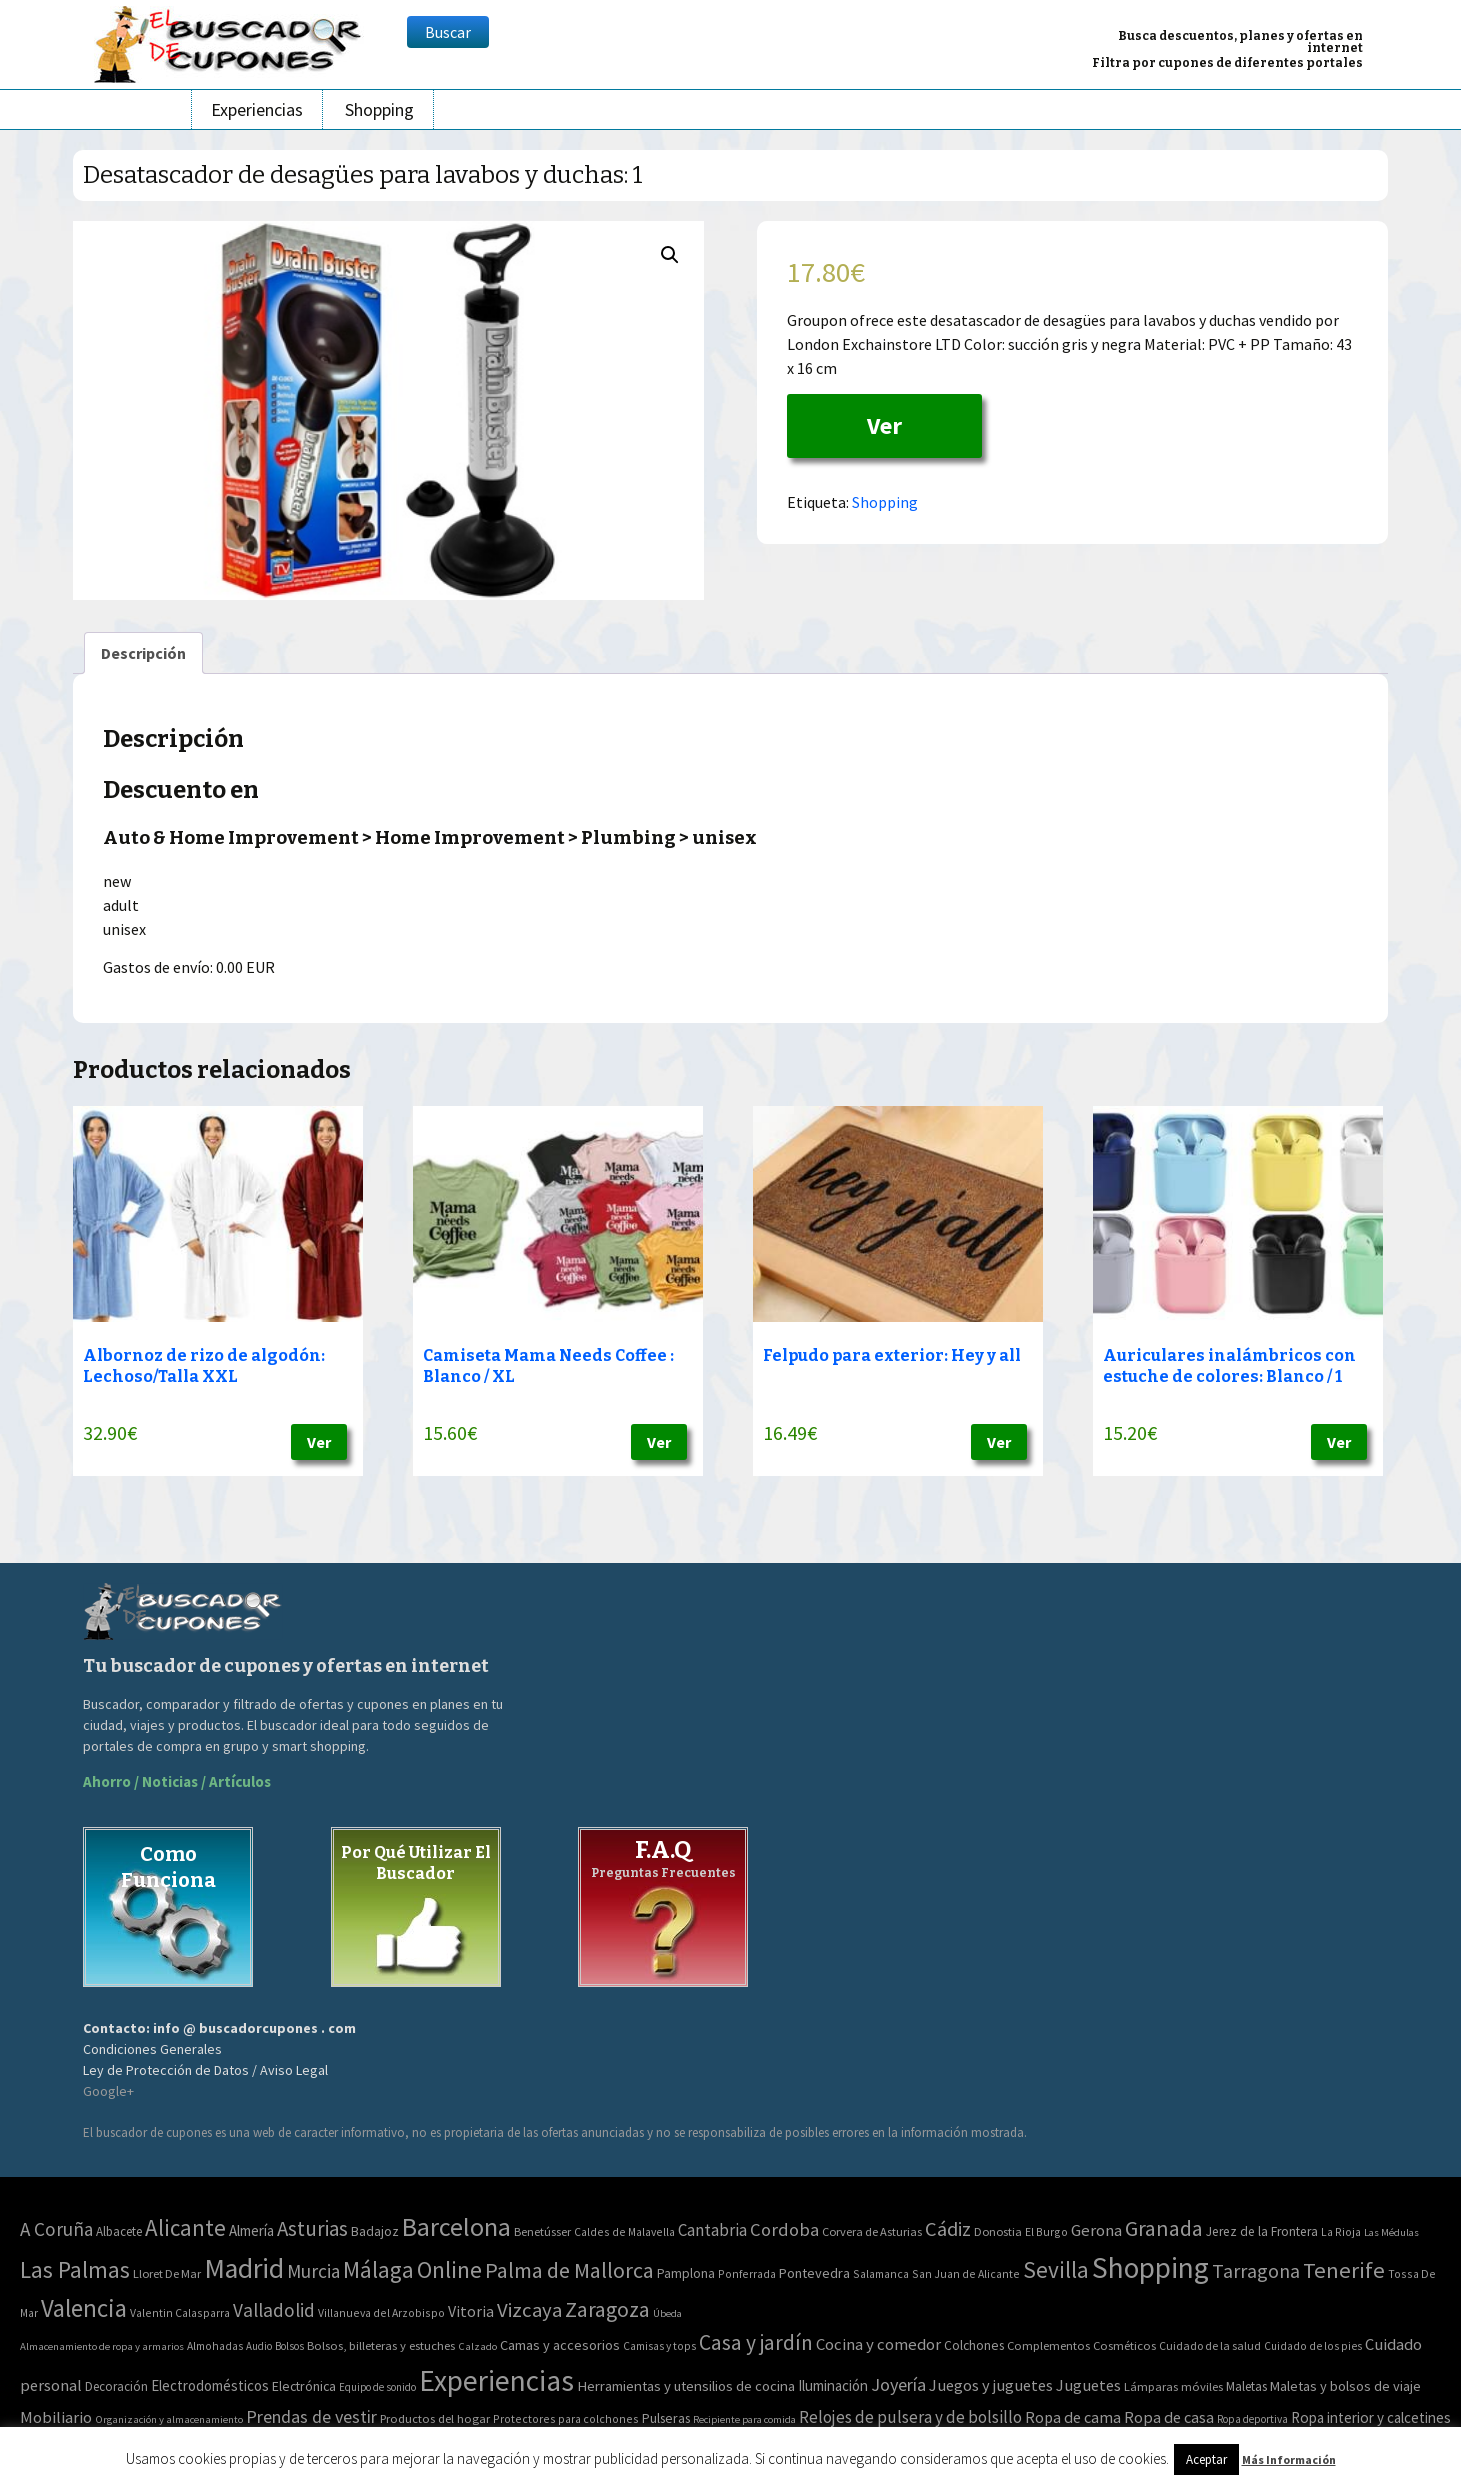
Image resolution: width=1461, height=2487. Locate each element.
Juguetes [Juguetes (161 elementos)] (1088, 2385)
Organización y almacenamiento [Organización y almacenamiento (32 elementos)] (169, 2419)
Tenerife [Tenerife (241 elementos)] (1344, 2270)
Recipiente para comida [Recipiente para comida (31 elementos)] (744, 2419)
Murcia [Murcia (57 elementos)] (313, 2271)
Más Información (1289, 2459)
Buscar (448, 32)
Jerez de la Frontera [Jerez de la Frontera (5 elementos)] (1262, 2231)
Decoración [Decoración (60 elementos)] (116, 2386)
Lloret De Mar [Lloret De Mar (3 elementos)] (167, 2273)
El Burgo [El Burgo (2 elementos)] (1046, 2231)
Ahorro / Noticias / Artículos (177, 1781)
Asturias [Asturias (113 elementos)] (312, 2228)
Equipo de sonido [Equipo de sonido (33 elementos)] (377, 2387)
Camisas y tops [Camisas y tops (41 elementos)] (659, 2346)
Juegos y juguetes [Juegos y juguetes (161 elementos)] (991, 2385)
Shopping (379, 109)
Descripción (143, 653)
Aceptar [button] (1206, 2459)
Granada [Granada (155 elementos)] (1164, 2228)
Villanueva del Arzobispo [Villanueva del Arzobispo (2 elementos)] (381, 2312)
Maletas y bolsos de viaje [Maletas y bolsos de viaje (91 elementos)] (1345, 2386)
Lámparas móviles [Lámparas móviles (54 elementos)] (1173, 2386)
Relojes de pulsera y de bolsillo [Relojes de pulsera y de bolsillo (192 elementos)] (910, 2417)
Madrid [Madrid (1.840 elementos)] (244, 2268)
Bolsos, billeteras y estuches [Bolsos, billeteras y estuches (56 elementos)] (381, 2345)
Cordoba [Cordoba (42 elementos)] (784, 2229)
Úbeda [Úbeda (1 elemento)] (667, 2313)
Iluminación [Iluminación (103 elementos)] (833, 2385)
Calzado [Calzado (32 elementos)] (477, 2346)
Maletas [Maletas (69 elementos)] (1246, 2386)
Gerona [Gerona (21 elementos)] (1096, 2230)
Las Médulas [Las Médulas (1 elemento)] (1391, 2232)
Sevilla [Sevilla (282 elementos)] (1056, 2269)
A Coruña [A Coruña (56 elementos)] (56, 2229)
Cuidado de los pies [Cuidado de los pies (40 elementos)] (1313, 2346)
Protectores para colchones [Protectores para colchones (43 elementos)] (566, 2418)
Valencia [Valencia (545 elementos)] (84, 2308)
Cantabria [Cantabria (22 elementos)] (712, 2230)
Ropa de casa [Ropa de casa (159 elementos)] (1169, 2417)
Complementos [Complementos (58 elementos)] (1048, 2345)
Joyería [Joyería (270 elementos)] (898, 2384)
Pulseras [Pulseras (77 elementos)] (666, 2418)
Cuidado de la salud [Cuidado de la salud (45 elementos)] (1210, 2345)
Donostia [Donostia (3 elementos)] (998, 2231)
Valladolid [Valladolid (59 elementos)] (274, 2310)
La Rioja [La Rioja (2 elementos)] (1341, 2231)
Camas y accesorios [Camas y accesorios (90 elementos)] (560, 2345)
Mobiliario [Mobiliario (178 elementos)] (56, 2417)
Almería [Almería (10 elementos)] (251, 2230)
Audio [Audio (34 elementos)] (259, 2346)
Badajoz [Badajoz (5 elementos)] (375, 2231)
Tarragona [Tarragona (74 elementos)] (1256, 2270)
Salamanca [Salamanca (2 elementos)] (881, 2273)
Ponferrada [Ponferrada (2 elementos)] (747, 2273)
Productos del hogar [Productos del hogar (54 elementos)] (435, 2418)
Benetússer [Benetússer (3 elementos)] (542, 2231)
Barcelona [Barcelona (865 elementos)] (456, 2226)
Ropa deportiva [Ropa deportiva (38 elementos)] (1252, 2419)
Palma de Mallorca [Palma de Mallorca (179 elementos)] (569, 2270)
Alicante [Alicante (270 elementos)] (185, 2227)
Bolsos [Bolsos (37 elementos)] (289, 2346)
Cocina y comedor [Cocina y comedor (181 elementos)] (878, 2344)
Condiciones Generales (152, 2049)
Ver (884, 425)
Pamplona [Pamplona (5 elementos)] (686, 2273)
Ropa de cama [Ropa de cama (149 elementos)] (1073, 2417)
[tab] (143, 653)
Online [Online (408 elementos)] (449, 2269)
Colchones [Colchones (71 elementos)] (974, 2345)
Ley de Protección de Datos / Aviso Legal (205, 2070)
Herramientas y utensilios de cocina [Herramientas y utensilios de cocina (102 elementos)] (686, 2385)
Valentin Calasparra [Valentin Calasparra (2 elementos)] (180, 2312)
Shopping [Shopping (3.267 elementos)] (1150, 2267)
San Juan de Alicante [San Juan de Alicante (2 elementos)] (966, 2273)
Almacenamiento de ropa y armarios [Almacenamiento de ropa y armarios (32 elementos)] (102, 2346)
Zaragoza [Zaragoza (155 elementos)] (607, 2309)
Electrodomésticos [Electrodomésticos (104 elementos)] (210, 2385)
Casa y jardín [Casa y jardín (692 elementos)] (756, 2342)
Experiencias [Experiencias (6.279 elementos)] (496, 2380)
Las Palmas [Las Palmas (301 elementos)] (75, 2269)
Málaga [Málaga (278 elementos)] (378, 2269)
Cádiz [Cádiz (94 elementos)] (948, 2229)
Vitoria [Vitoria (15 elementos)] (471, 2311)
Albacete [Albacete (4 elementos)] (119, 2231)
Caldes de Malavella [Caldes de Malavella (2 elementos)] (624, 2231)
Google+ (108, 2091)
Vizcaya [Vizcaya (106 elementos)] (529, 2310)
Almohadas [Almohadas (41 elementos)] (215, 2346)
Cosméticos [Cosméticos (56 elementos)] (1124, 2345)
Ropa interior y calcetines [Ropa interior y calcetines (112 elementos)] (1371, 2417)
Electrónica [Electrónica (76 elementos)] (304, 2386)
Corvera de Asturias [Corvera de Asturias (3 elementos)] (872, 2231)
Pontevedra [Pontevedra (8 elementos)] (814, 2273)
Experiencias (257, 109)
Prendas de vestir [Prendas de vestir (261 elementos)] (311, 2416)
